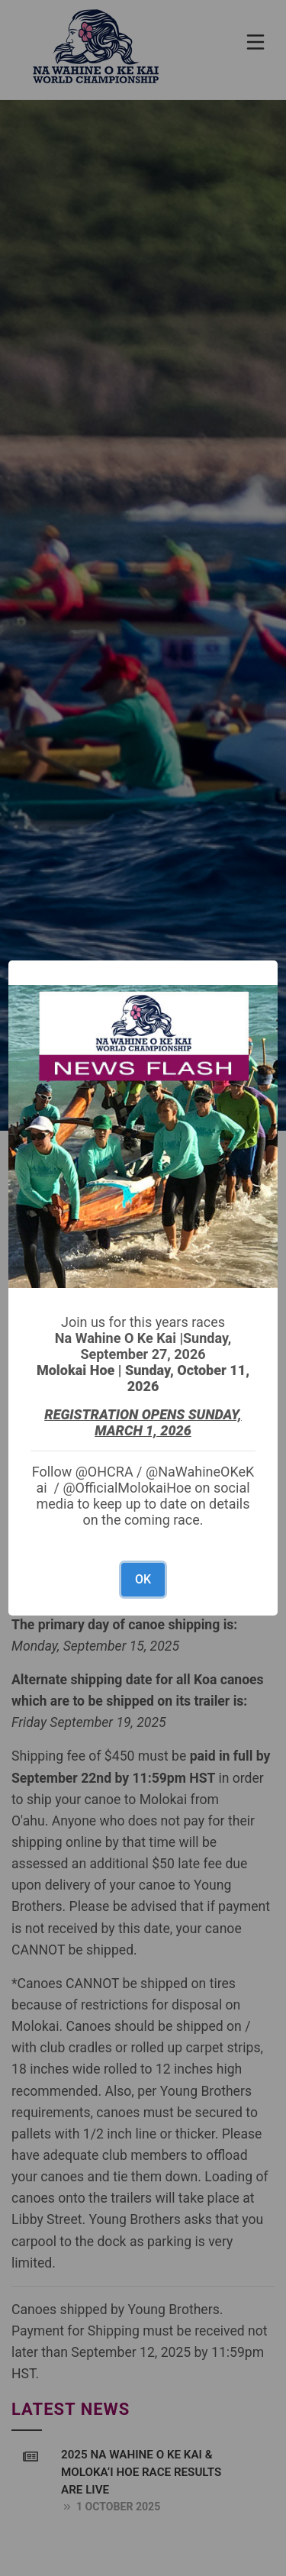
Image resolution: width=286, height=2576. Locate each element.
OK (143, 1579)
